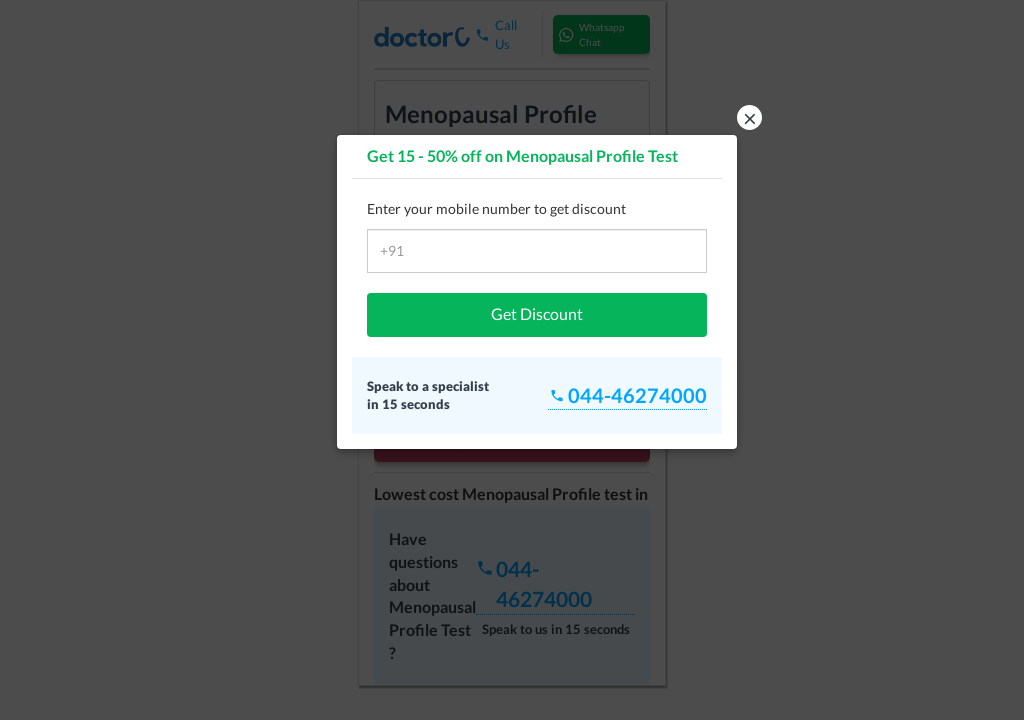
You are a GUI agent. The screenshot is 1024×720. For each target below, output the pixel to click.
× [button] (750, 117)
